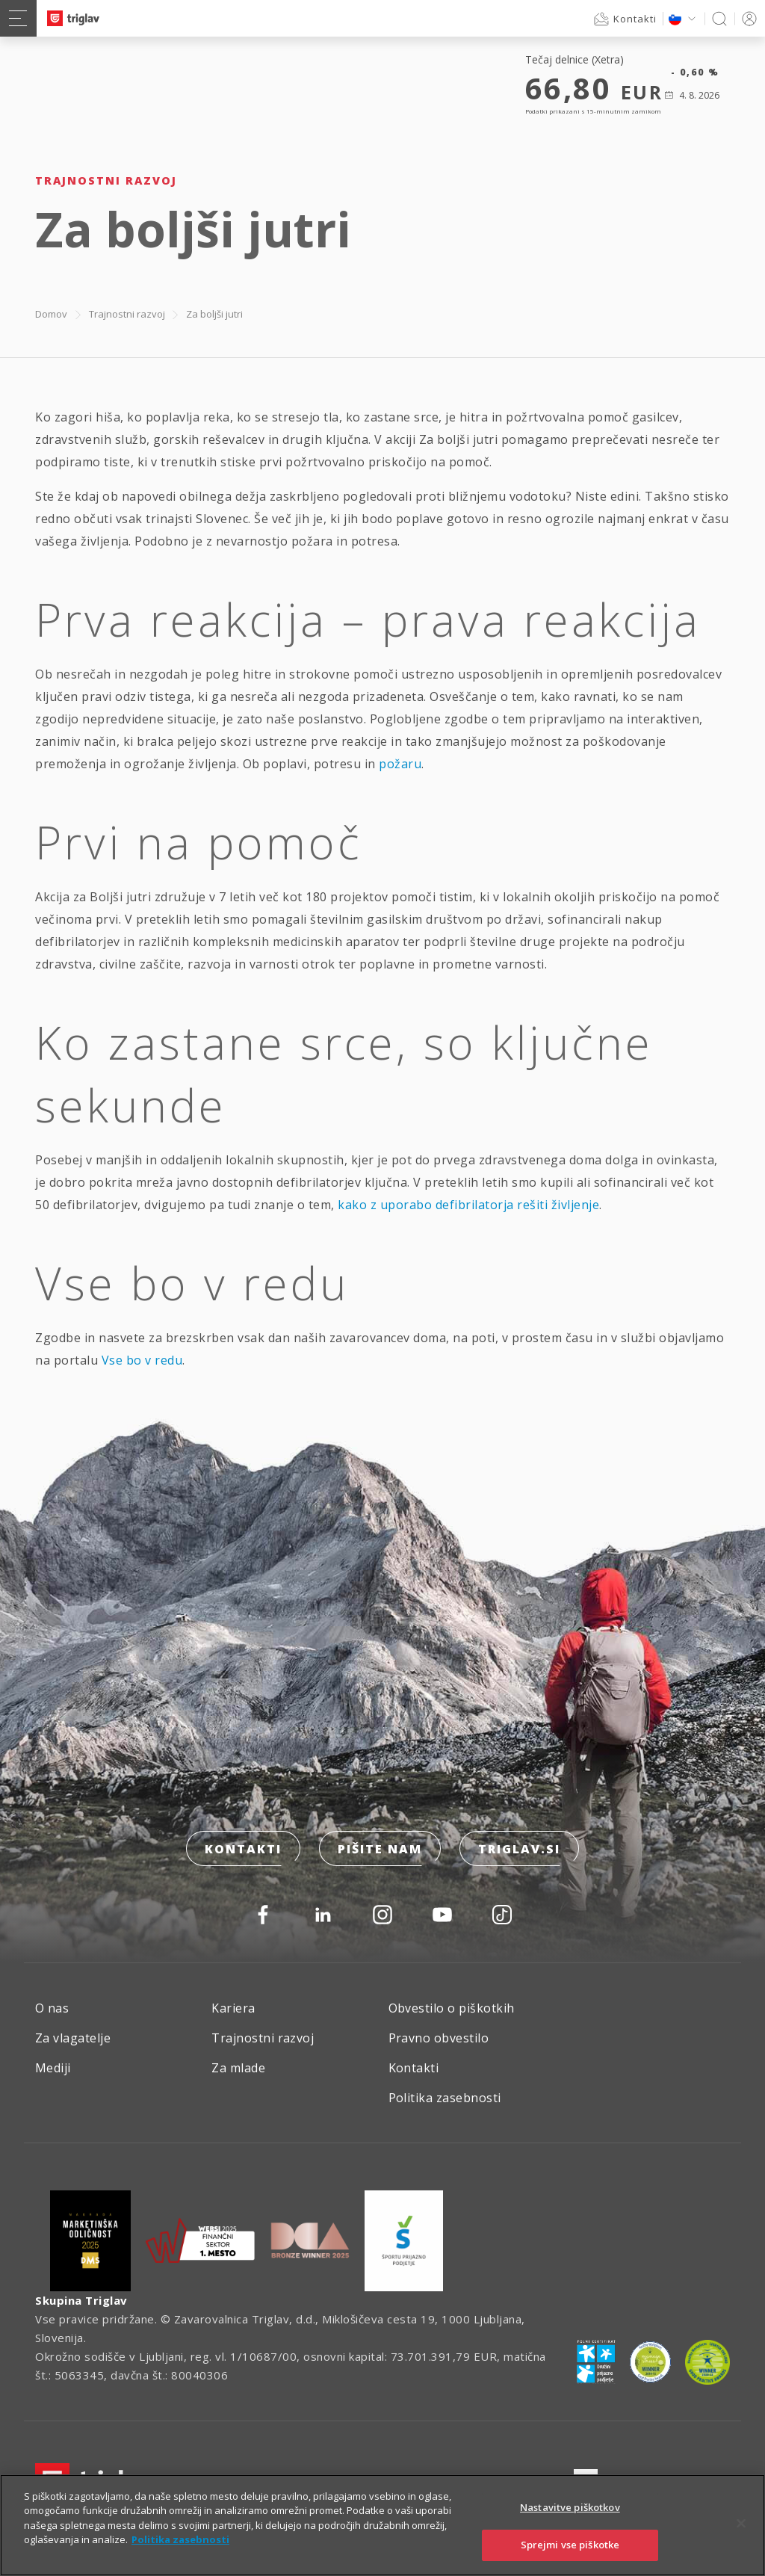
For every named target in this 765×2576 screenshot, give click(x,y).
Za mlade (238, 2068)
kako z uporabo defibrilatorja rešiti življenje (468, 1204)
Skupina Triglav (81, 2300)
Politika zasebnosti (444, 2097)
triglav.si (519, 1849)
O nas (52, 2008)
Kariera (233, 2008)
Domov (51, 314)
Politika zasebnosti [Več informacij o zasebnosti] (180, 2539)
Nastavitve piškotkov (570, 2507)
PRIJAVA (746, 18)
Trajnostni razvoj (127, 314)
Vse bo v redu (142, 1360)
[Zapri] (741, 2522)
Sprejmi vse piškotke (570, 2544)
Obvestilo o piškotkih (451, 2008)
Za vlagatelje (73, 2038)
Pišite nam (380, 1849)
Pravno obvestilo (438, 2038)
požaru (400, 764)
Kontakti (243, 1849)
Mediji (53, 2068)
